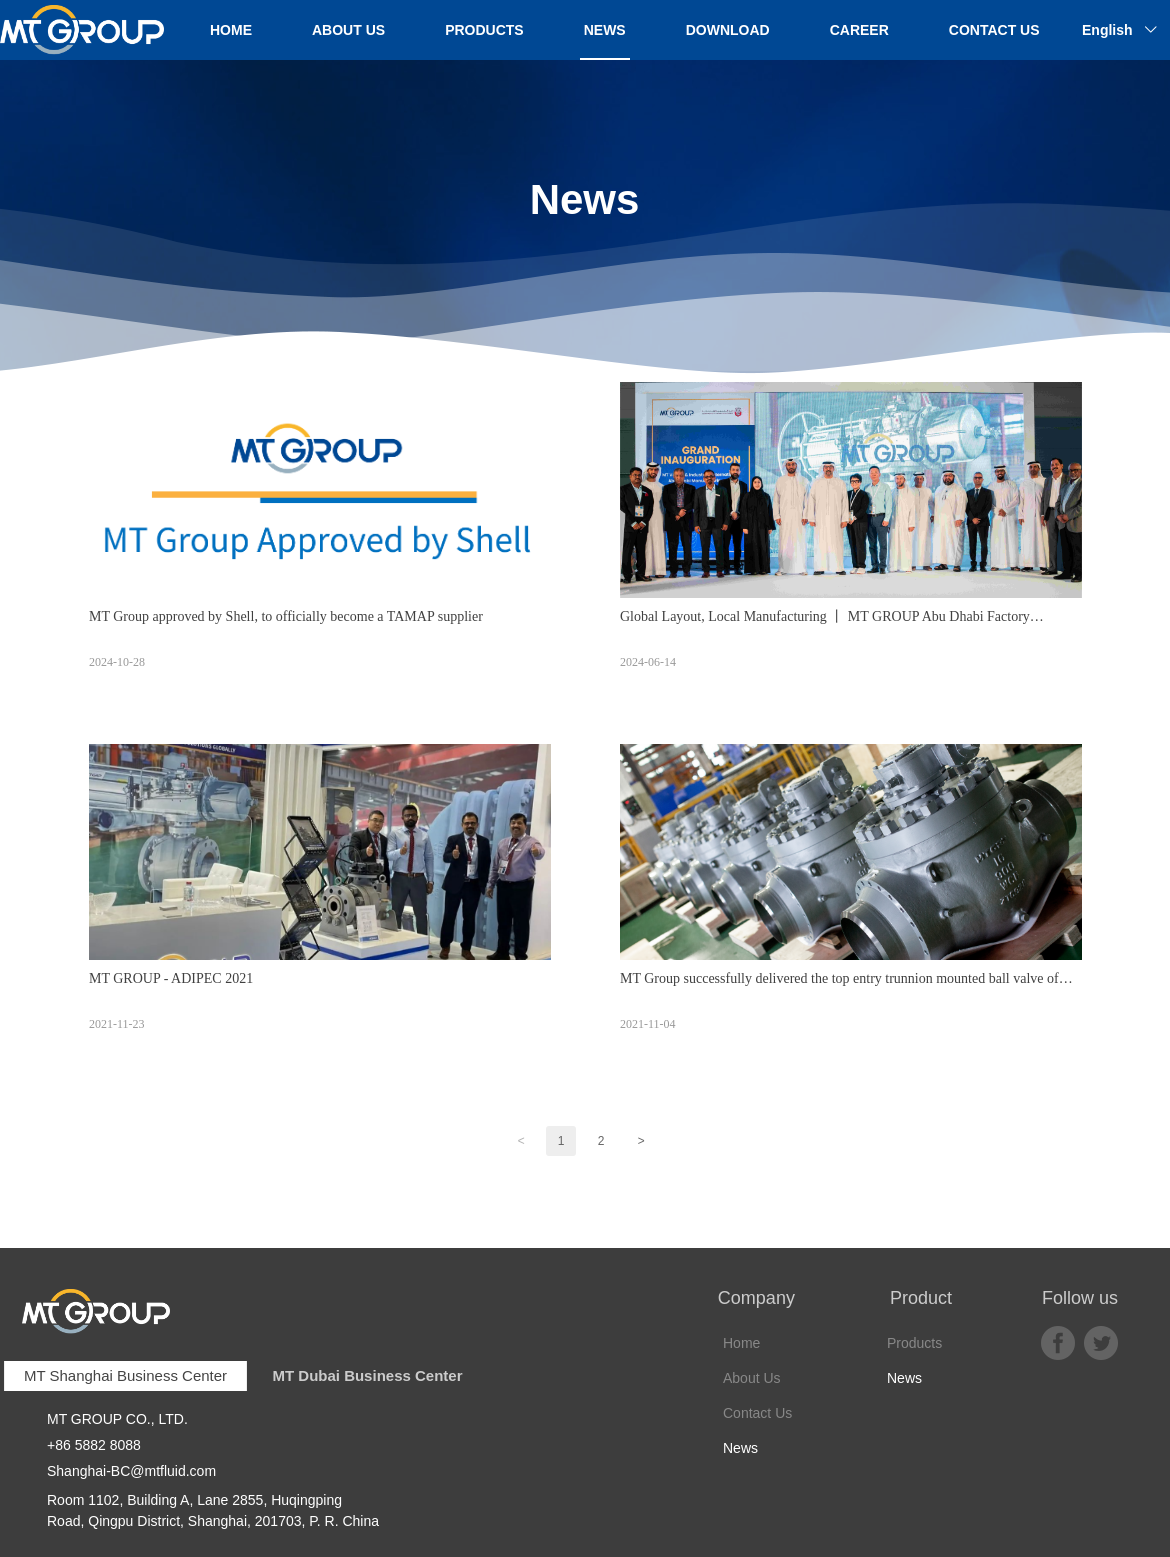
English (1107, 30)
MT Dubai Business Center (367, 1375)
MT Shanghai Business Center (125, 1375)
